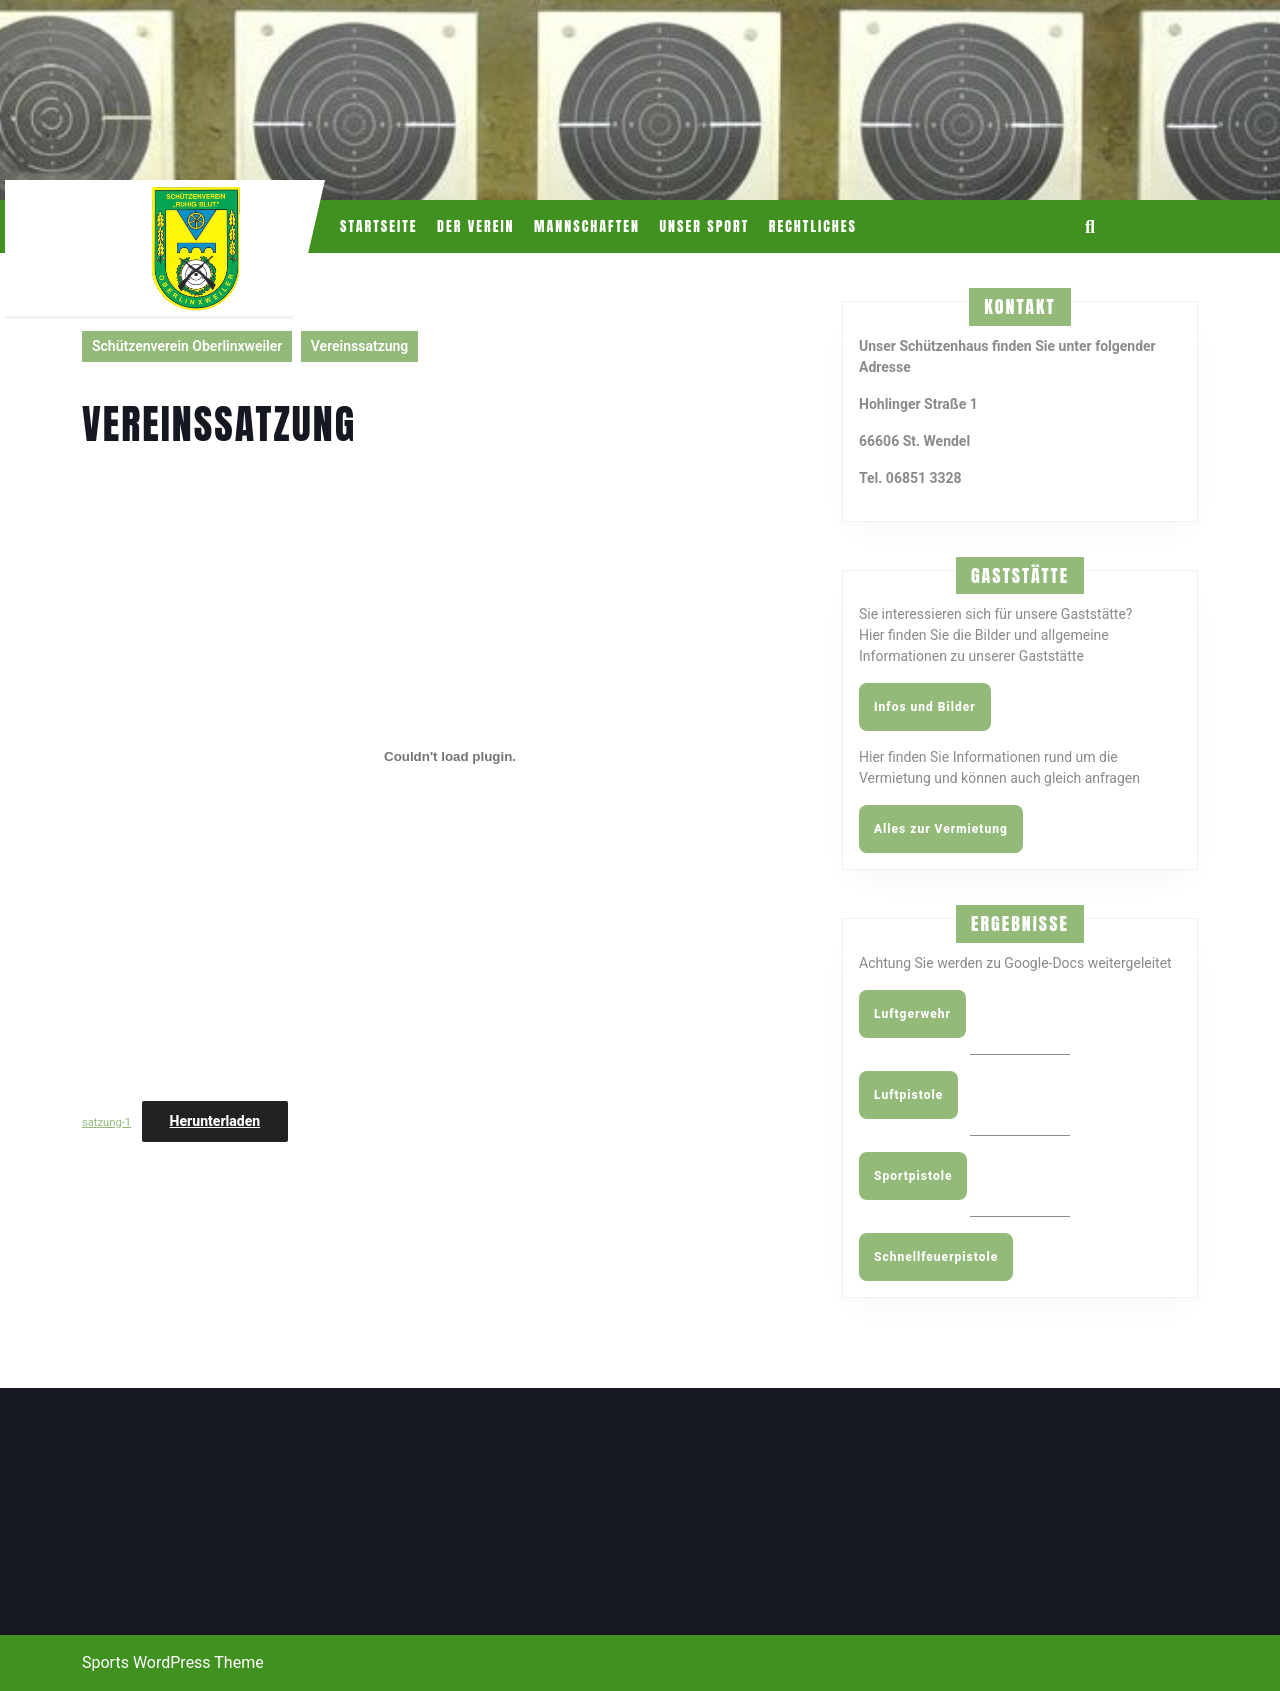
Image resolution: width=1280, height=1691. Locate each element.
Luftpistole (908, 1095)
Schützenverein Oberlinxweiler (187, 346)
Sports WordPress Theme (173, 1662)
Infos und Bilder (925, 707)
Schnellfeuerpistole (936, 1257)
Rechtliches (813, 226)
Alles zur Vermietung (941, 829)
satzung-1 (106, 1122)
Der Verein (476, 226)
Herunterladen (215, 1121)
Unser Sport (704, 226)
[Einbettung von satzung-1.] (450, 756)
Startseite (379, 226)
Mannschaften (587, 226)
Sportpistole (913, 1176)
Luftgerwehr (912, 1014)
